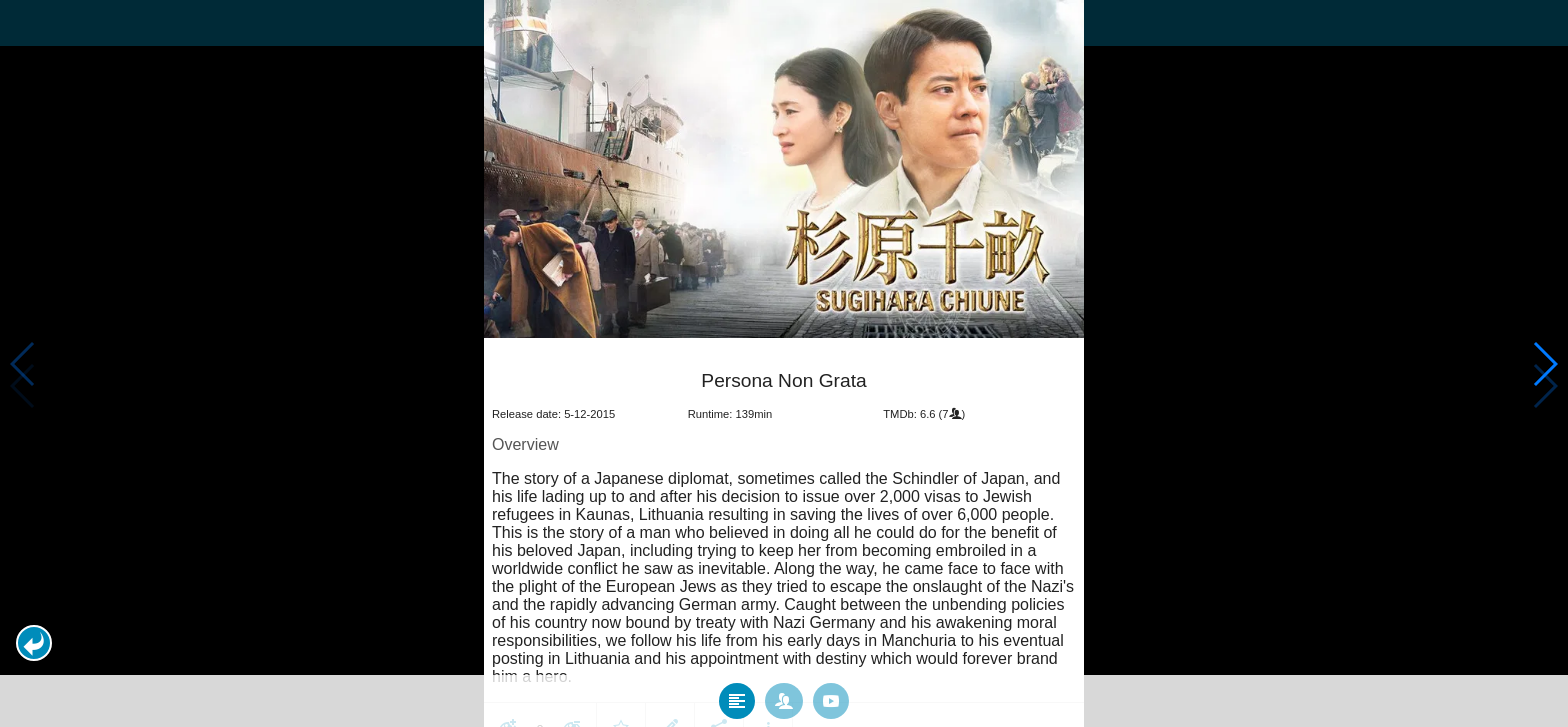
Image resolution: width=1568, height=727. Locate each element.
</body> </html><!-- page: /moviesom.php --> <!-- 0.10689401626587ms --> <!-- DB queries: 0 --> (784, 363)
